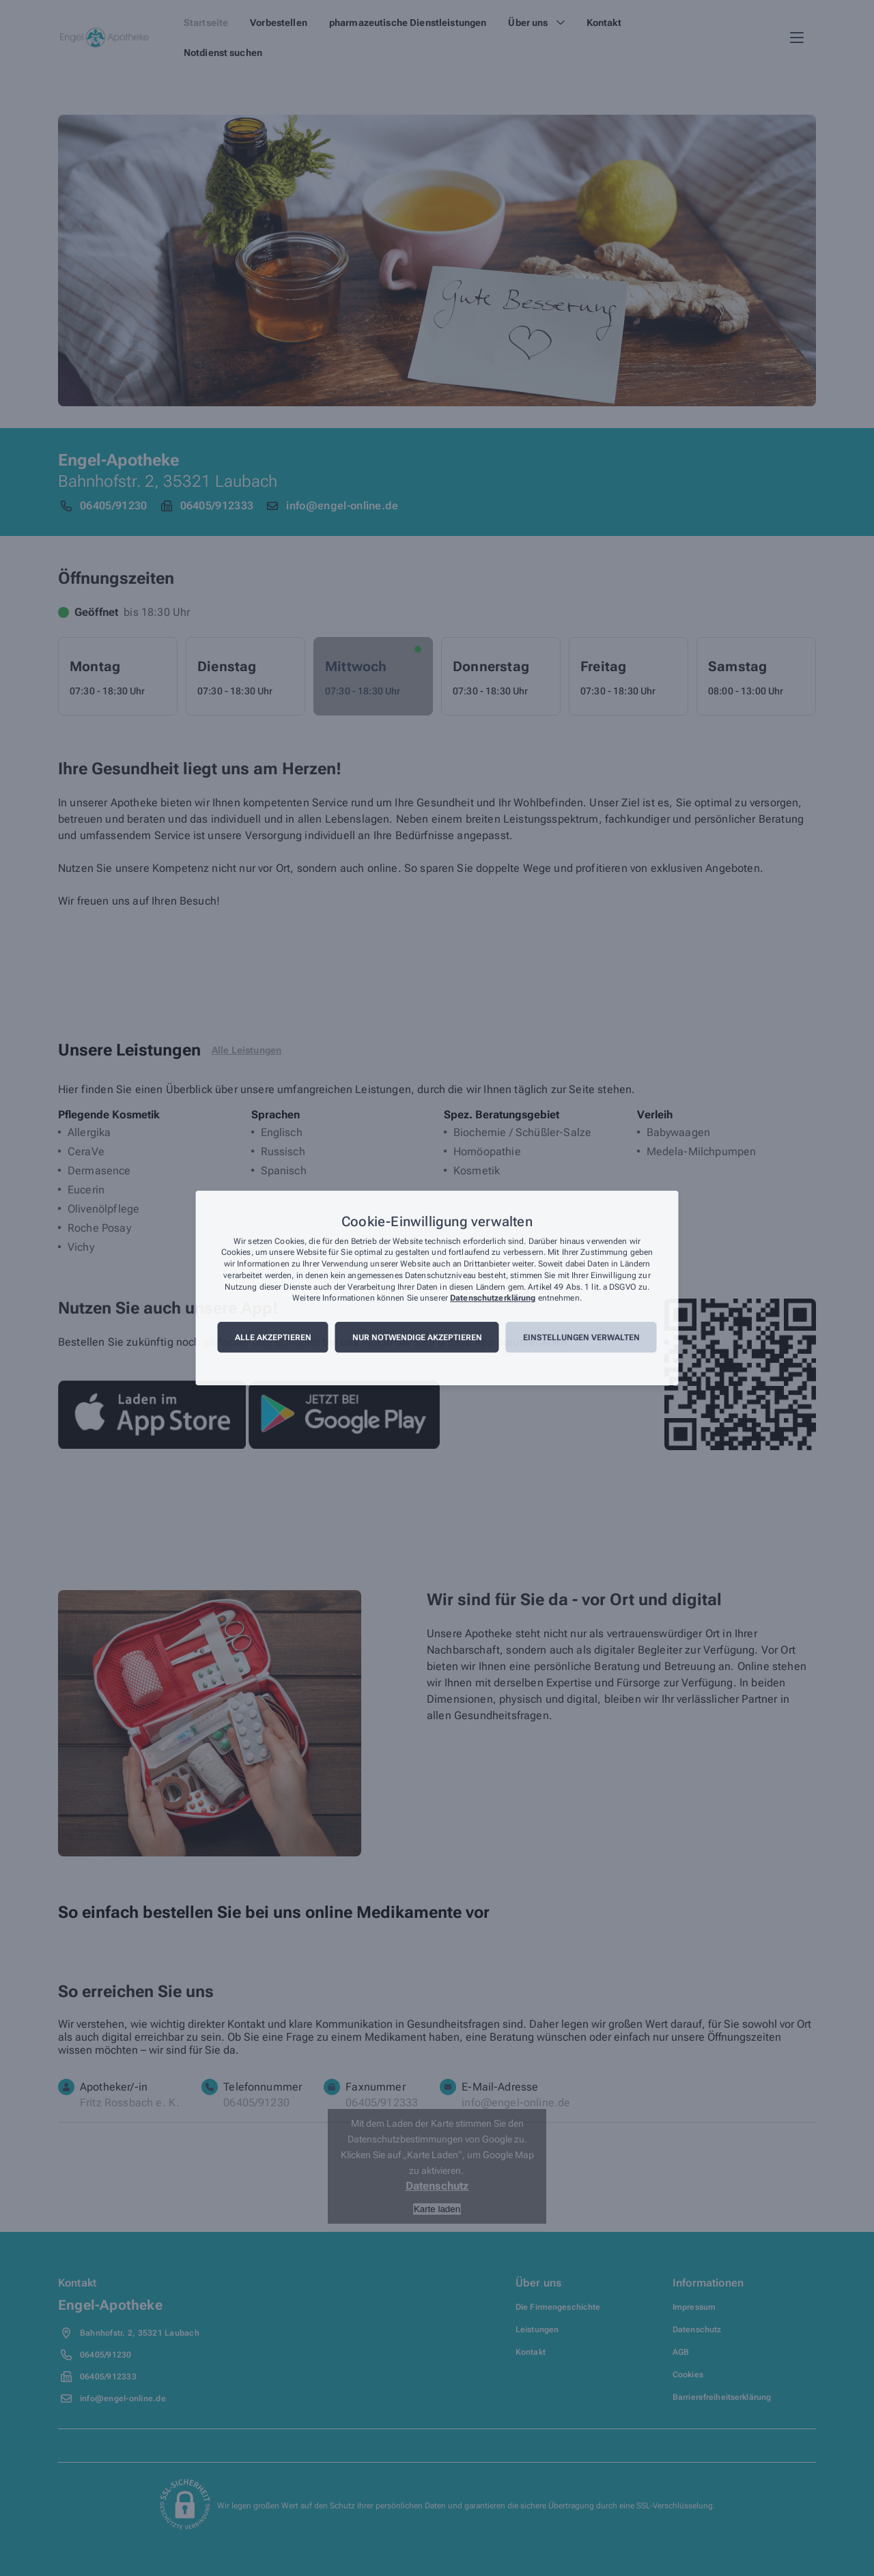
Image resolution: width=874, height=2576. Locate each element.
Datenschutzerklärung (492, 1298)
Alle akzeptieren (273, 1337)
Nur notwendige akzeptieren (417, 1337)
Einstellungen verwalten (581, 1337)
